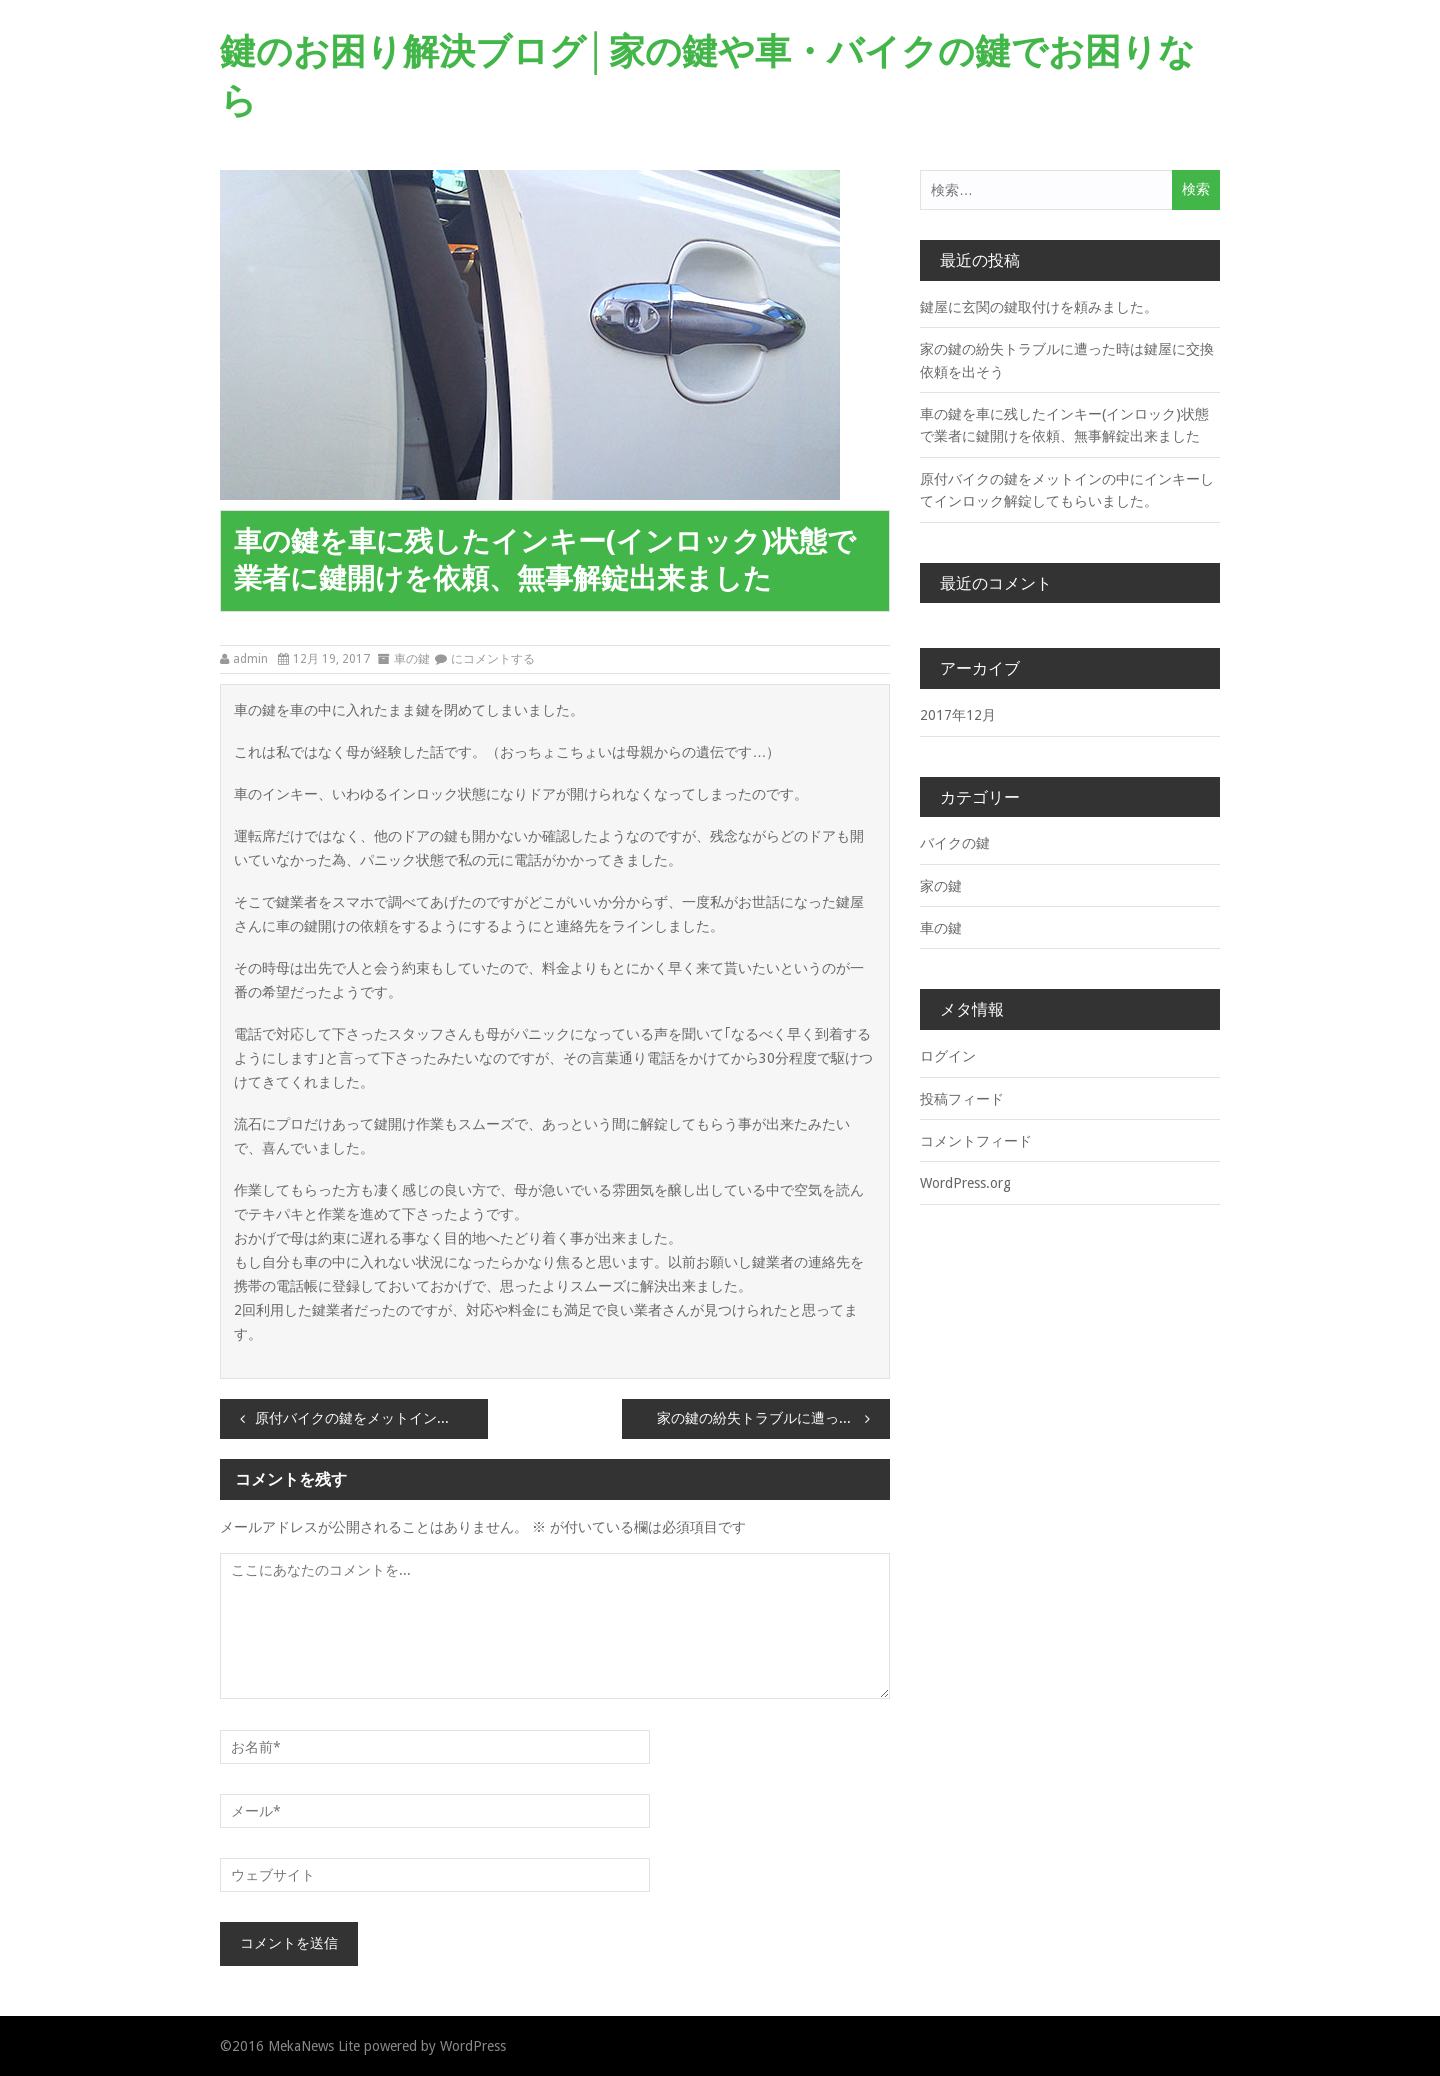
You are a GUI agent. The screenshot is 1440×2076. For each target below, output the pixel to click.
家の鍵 (941, 886)
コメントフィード (976, 1141)
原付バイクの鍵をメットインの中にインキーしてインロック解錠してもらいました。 (371, 1419)
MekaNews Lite (314, 2046)
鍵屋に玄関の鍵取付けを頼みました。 (1039, 307)
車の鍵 (412, 659)
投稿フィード (962, 1099)
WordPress (473, 2046)
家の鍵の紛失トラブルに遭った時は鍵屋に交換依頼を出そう (773, 1419)
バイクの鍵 (955, 843)
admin (250, 659)
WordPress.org (965, 1183)
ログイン (948, 1056)
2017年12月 (958, 715)
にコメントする (493, 659)
